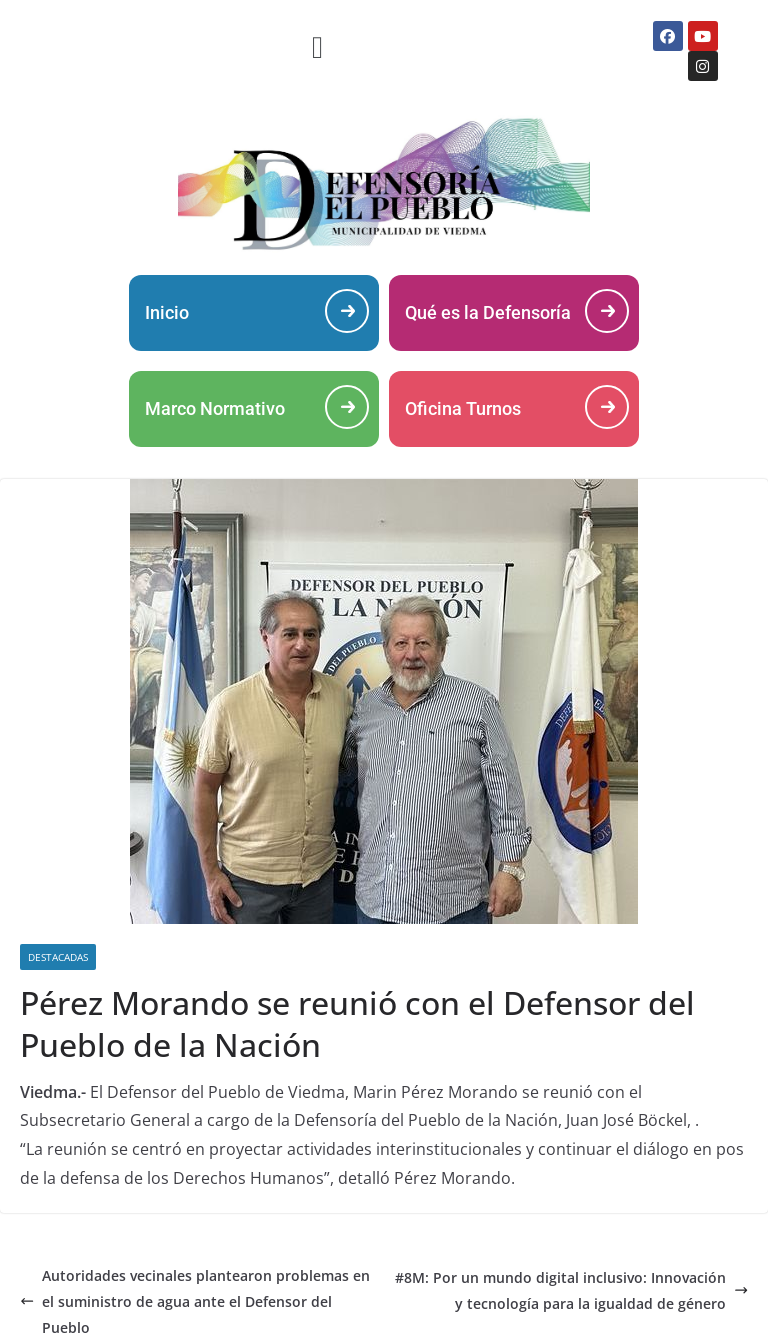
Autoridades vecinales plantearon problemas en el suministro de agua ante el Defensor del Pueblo (195, 1301)
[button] (317, 47)
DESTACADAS (58, 957)
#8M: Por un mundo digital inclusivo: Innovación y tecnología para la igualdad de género (571, 1290)
